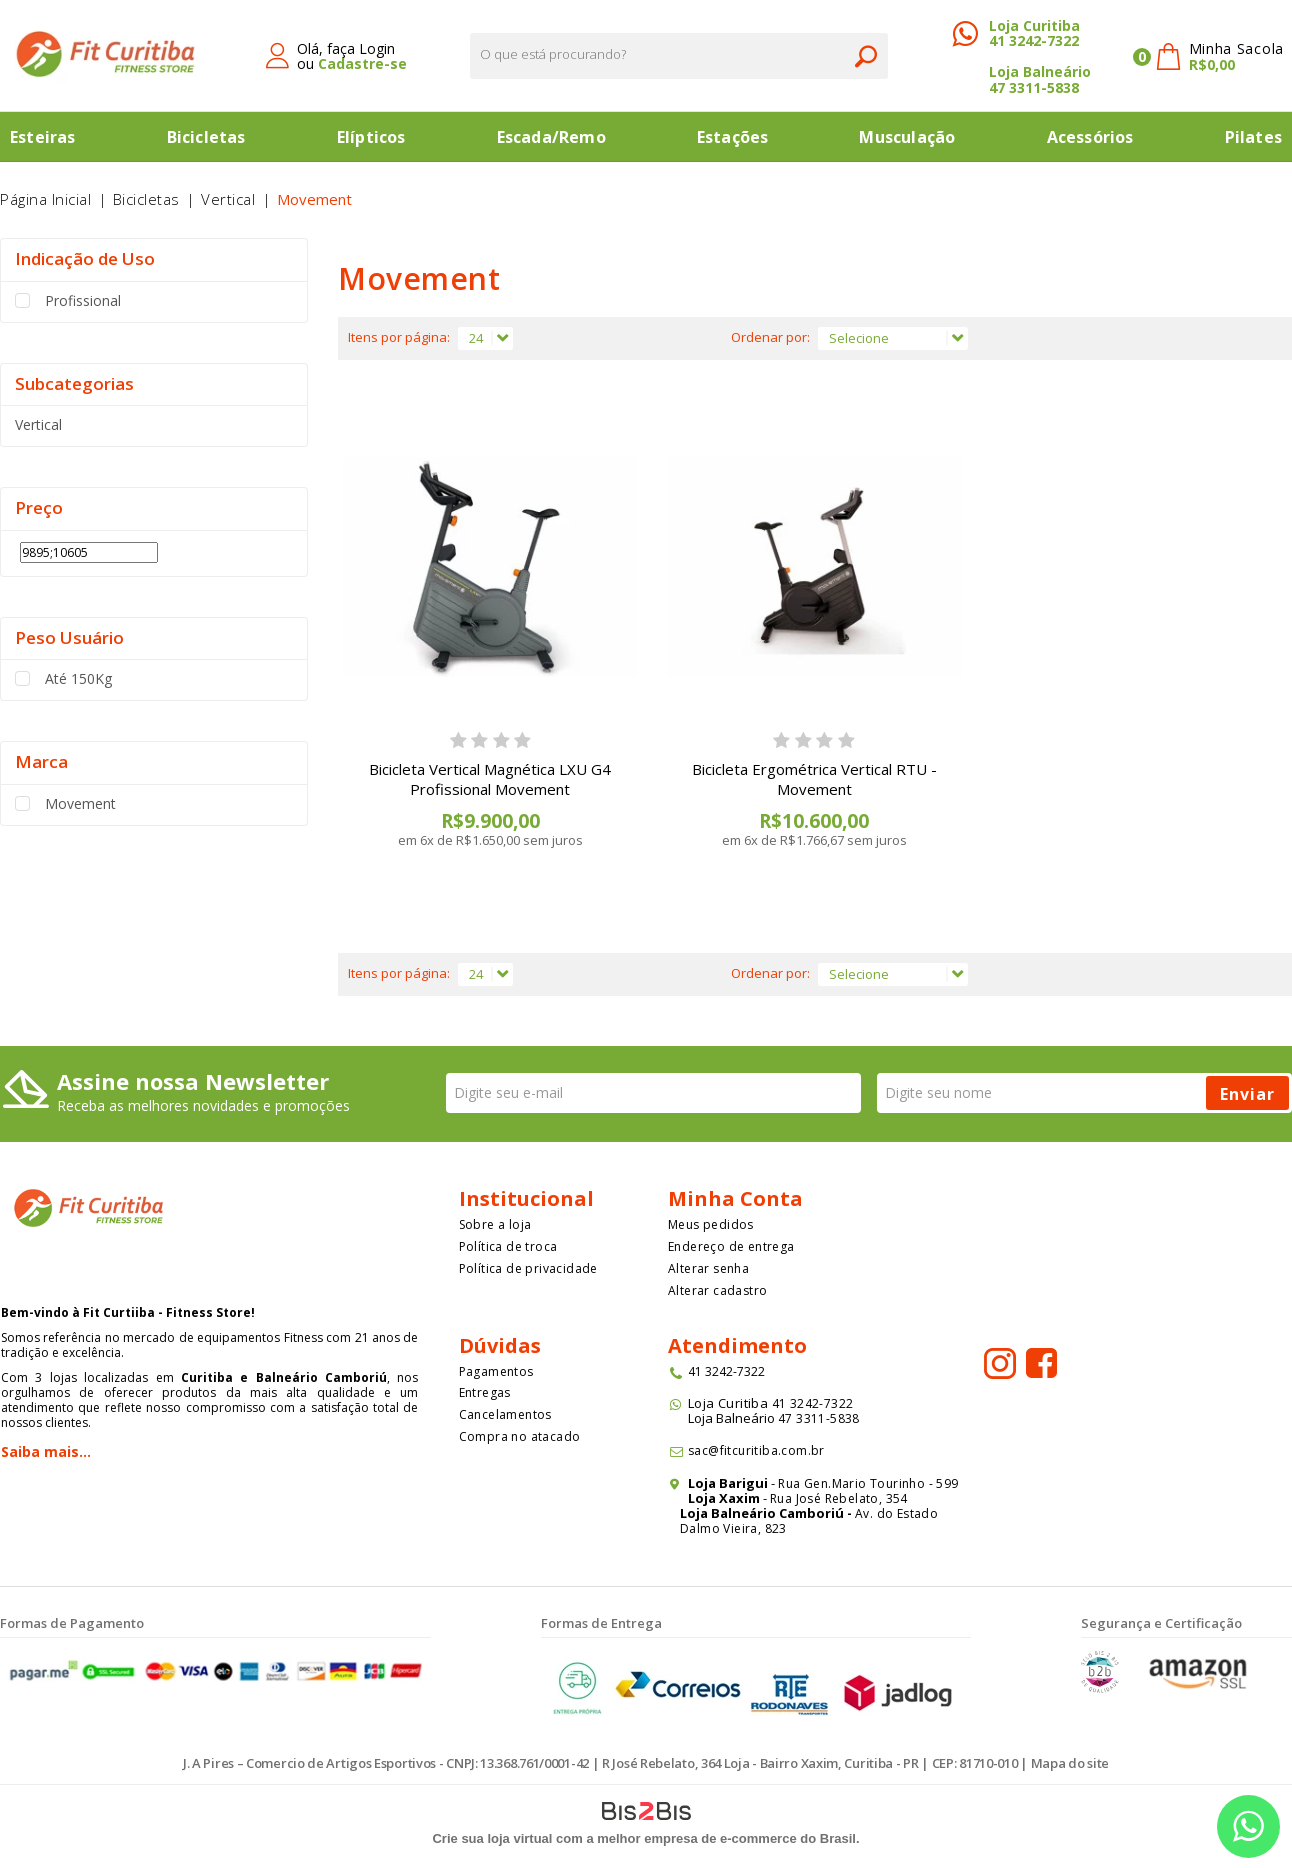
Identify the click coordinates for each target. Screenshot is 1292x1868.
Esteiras (43, 137)
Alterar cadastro (717, 1290)
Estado (917, 1513)
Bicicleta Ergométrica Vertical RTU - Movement (814, 779)
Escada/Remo (551, 137)
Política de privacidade (528, 1268)
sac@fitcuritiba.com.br (756, 1450)
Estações (733, 137)
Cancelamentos (505, 1414)
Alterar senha (708, 1268)
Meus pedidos (711, 1224)
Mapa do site (1070, 1763)
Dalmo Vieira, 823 (733, 1528)
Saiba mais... (46, 1451)
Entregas (485, 1392)
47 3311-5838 (1034, 87)
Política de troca (508, 1246)
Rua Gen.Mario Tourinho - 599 (868, 1483)
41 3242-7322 (1034, 40)
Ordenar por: (770, 337)
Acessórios (1090, 137)
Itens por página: (399, 337)
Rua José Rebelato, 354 (840, 1498)
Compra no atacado (520, 1436)
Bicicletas (206, 137)
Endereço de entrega (731, 1246)
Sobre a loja (495, 1224)
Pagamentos (496, 1371)
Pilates (1253, 137)
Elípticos (371, 137)
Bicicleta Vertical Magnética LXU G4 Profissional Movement (490, 779)
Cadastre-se (362, 63)
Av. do (874, 1513)
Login (377, 48)
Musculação (907, 137)
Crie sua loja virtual (492, 1838)
